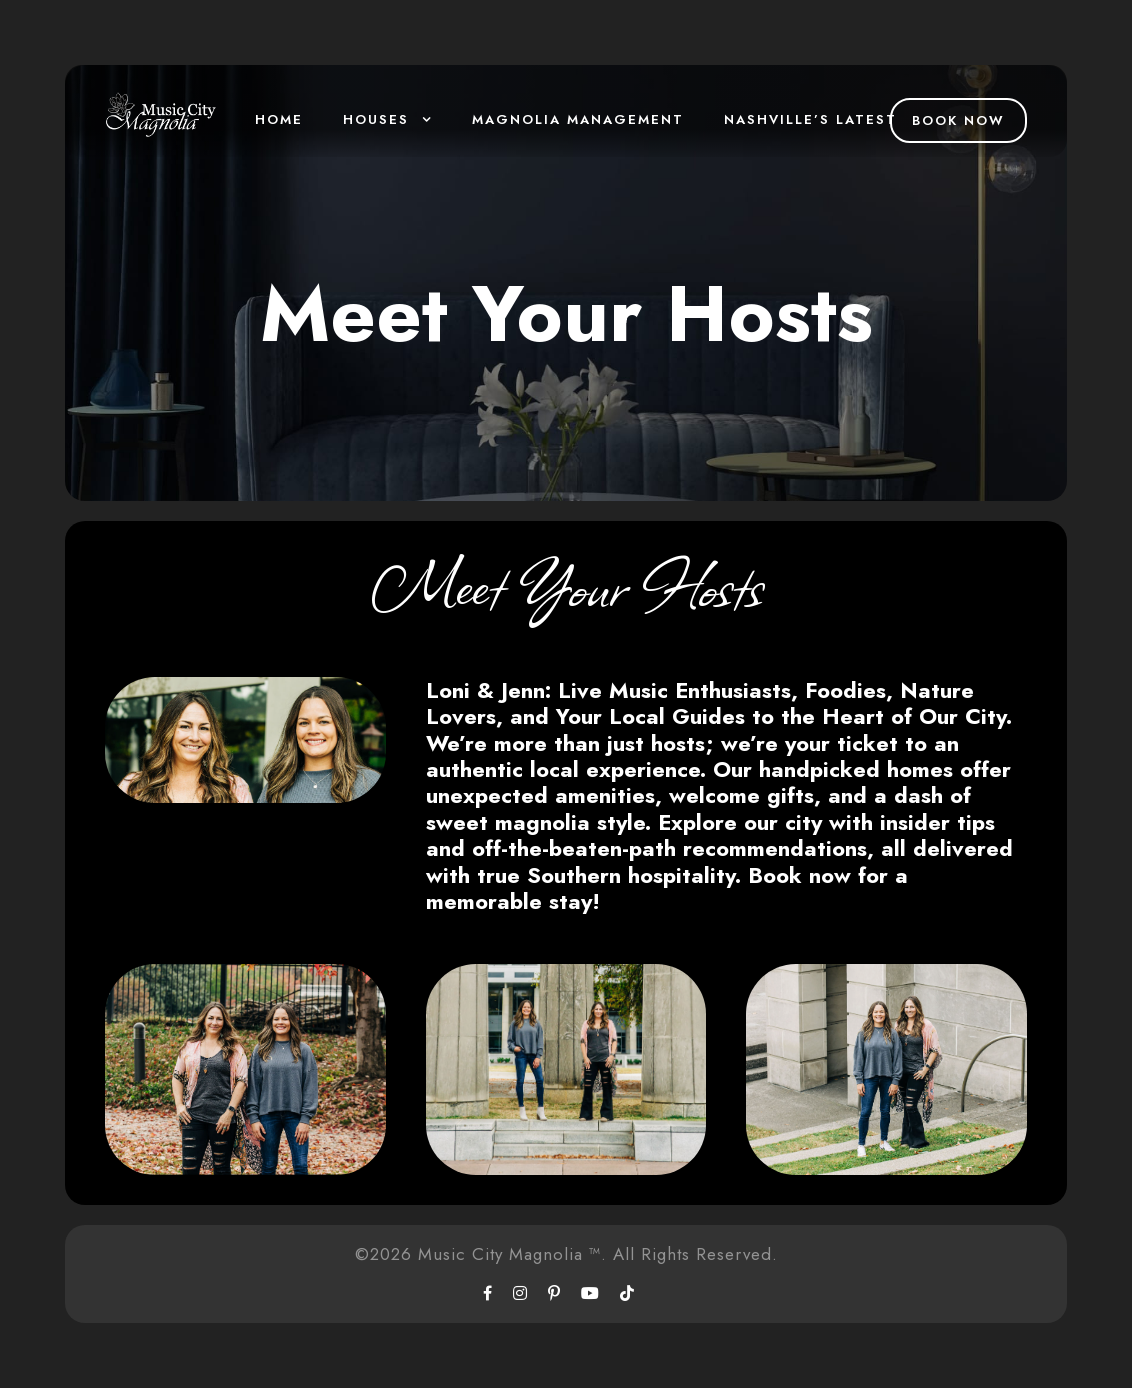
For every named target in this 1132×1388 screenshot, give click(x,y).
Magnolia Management (578, 119)
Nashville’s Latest (810, 119)
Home (279, 119)
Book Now (958, 120)
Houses (376, 119)
